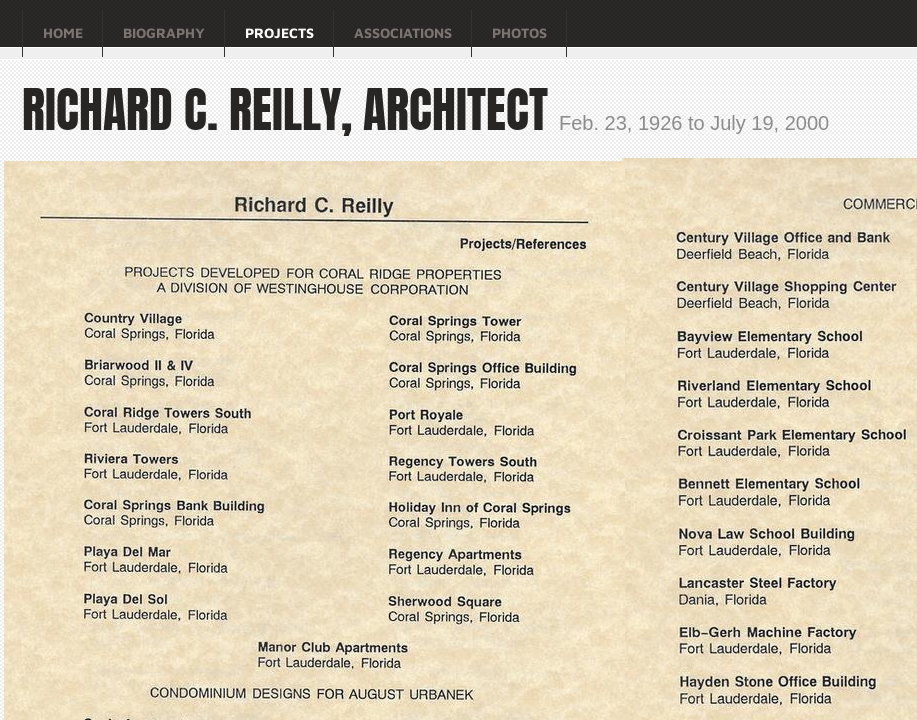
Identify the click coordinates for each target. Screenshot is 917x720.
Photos (519, 32)
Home (63, 32)
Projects (279, 32)
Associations (403, 32)
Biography (164, 32)
